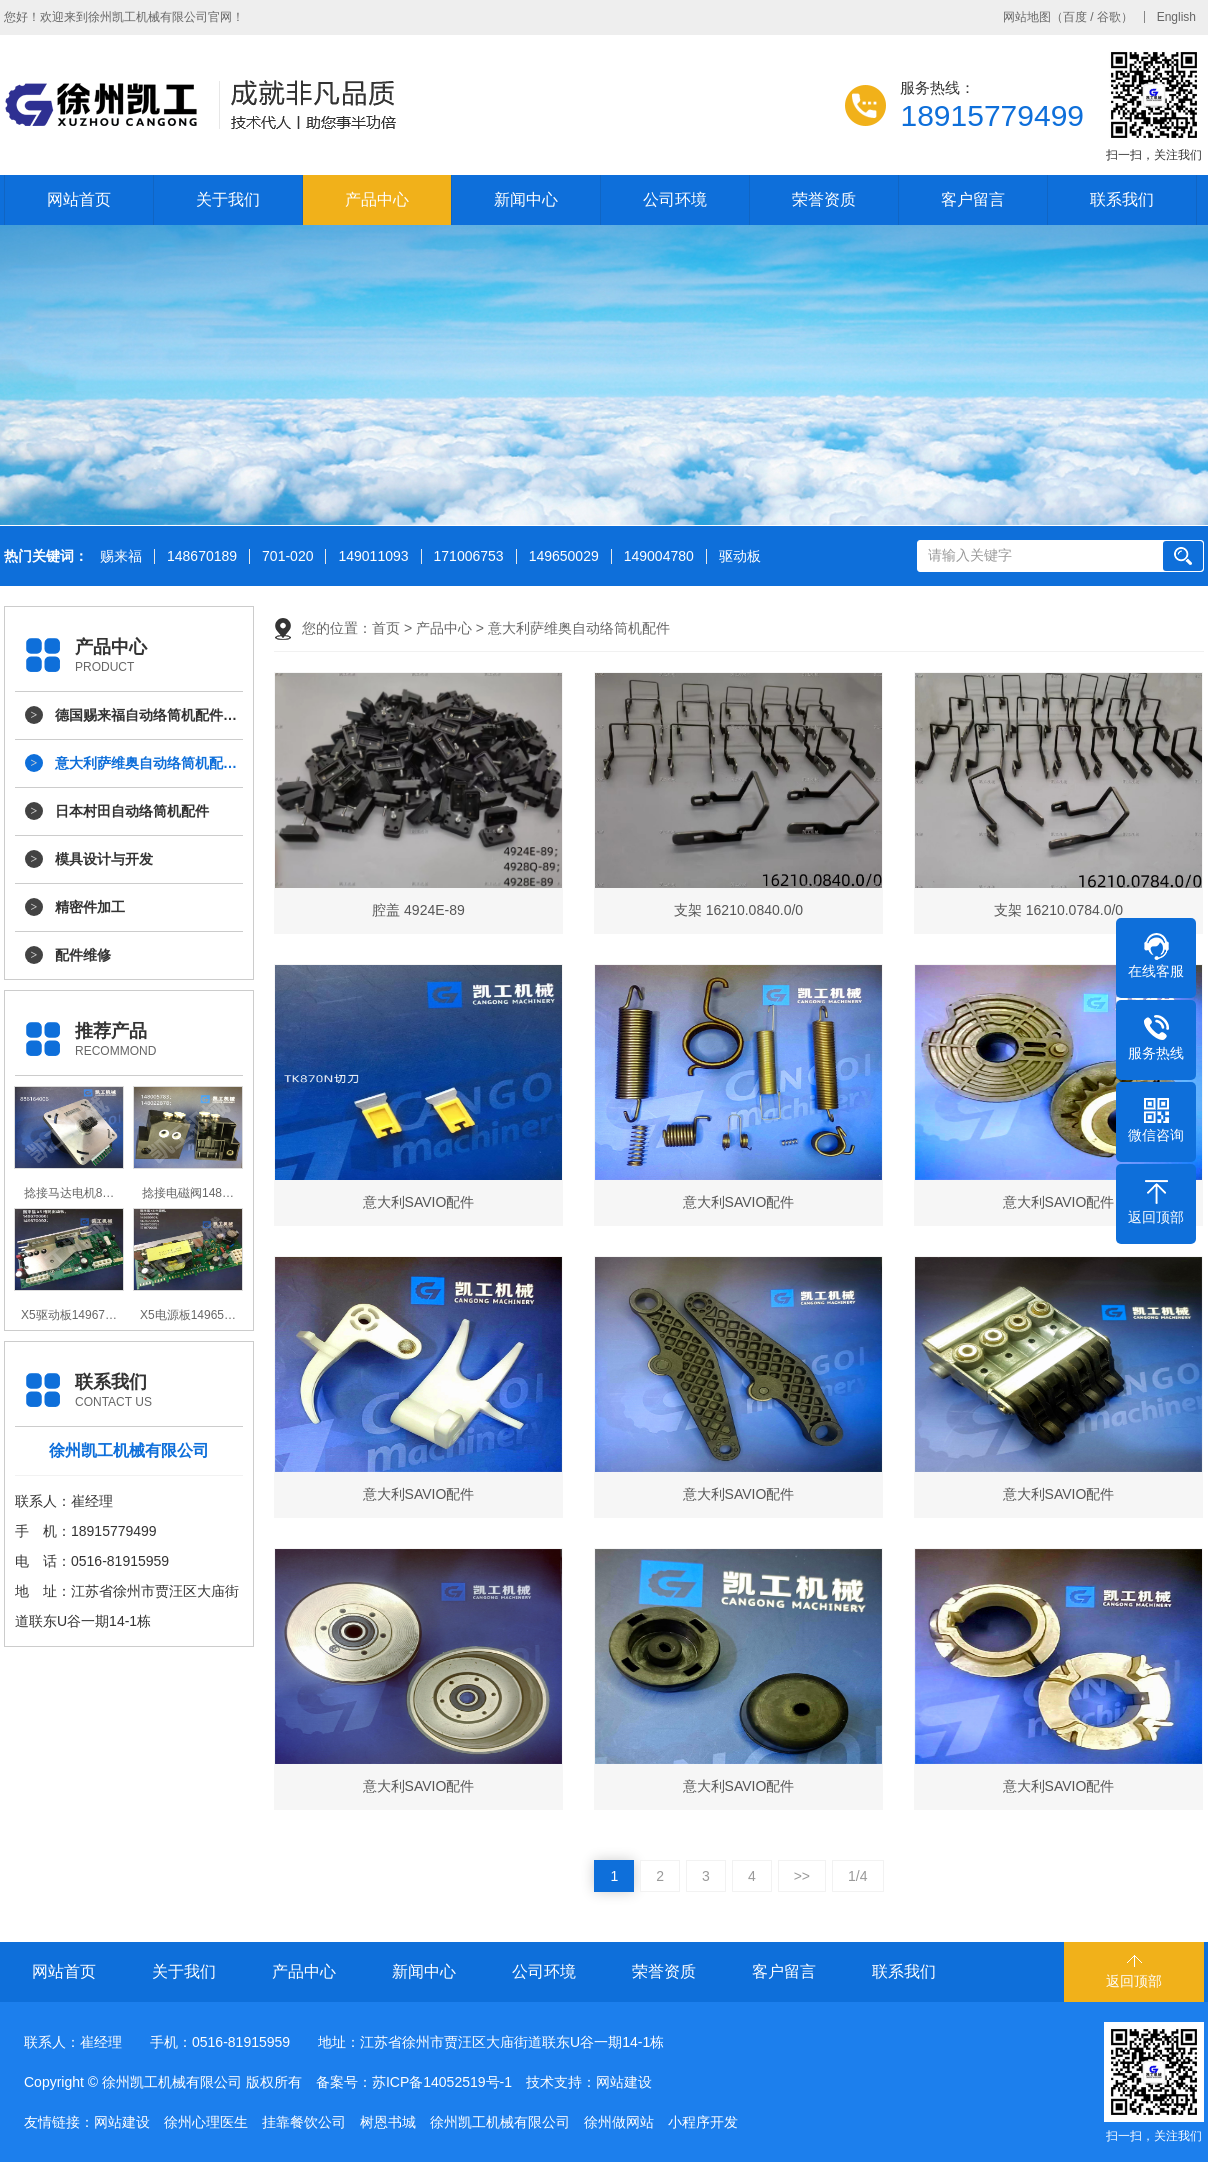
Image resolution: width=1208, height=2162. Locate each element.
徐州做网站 (619, 2122)
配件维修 (83, 955)
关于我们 (228, 199)
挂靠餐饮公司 (304, 2122)
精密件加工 (90, 907)
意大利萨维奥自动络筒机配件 (579, 628)
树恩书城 (388, 2122)
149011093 (373, 556)
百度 (1075, 17)
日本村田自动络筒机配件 (132, 811)
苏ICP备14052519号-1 (442, 2082)
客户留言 (973, 199)
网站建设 (624, 2082)
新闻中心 (526, 199)
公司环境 (675, 199)
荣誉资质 (824, 199)
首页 (386, 628)
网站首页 (79, 199)
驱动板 (740, 556)
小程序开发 (703, 2122)
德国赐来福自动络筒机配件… (146, 715)
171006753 (469, 556)
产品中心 (377, 199)
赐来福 (121, 556)
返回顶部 (1134, 1981)
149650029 (564, 556)
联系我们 (1122, 199)
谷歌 (1109, 17)
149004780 (659, 556)
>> (802, 1876)
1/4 (857, 1876)
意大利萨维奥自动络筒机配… (146, 763)
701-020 (287, 556)
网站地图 (1027, 17)
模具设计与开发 (104, 859)
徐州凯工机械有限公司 (500, 2122)
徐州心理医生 (206, 2122)
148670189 (202, 556)
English (1176, 17)
